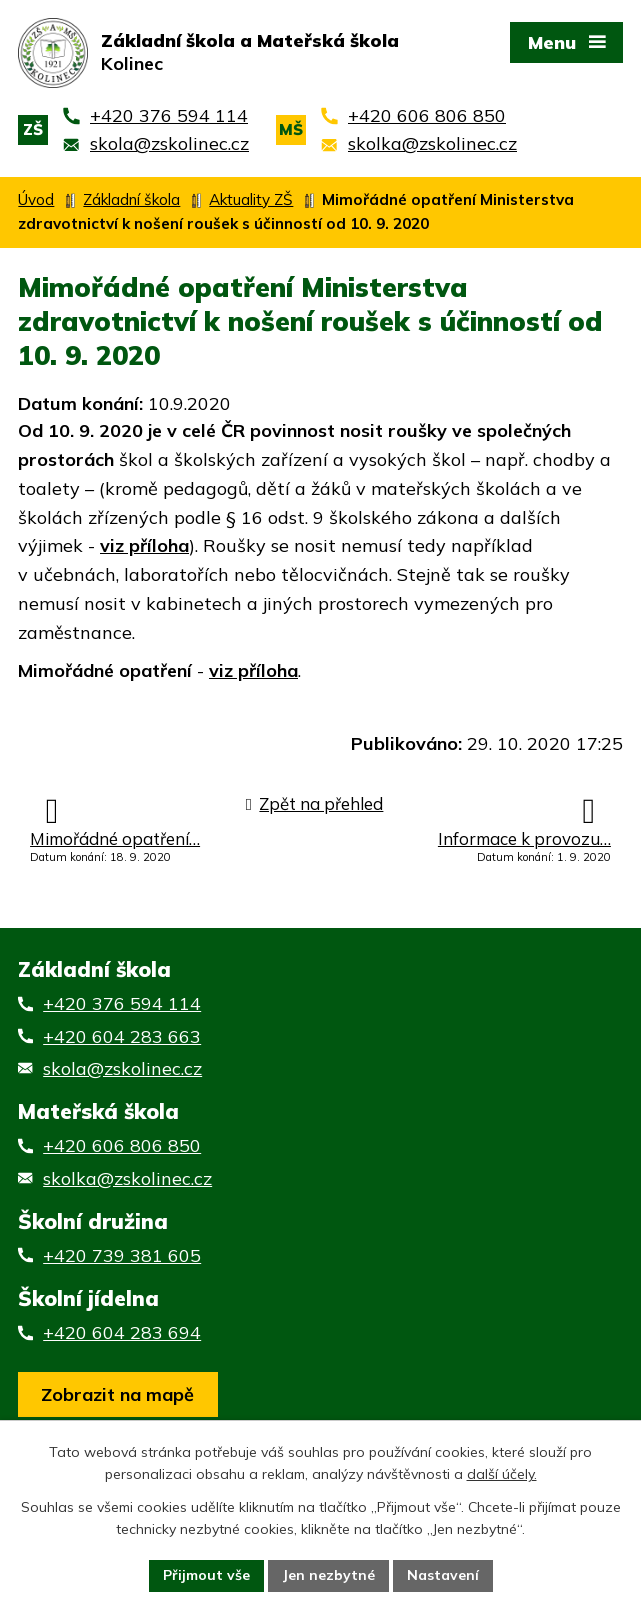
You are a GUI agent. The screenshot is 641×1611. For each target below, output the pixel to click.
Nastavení (443, 1575)
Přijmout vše (206, 1575)
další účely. (502, 1475)
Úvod (36, 199)
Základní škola (131, 199)
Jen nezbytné (328, 1575)
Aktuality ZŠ (251, 199)
